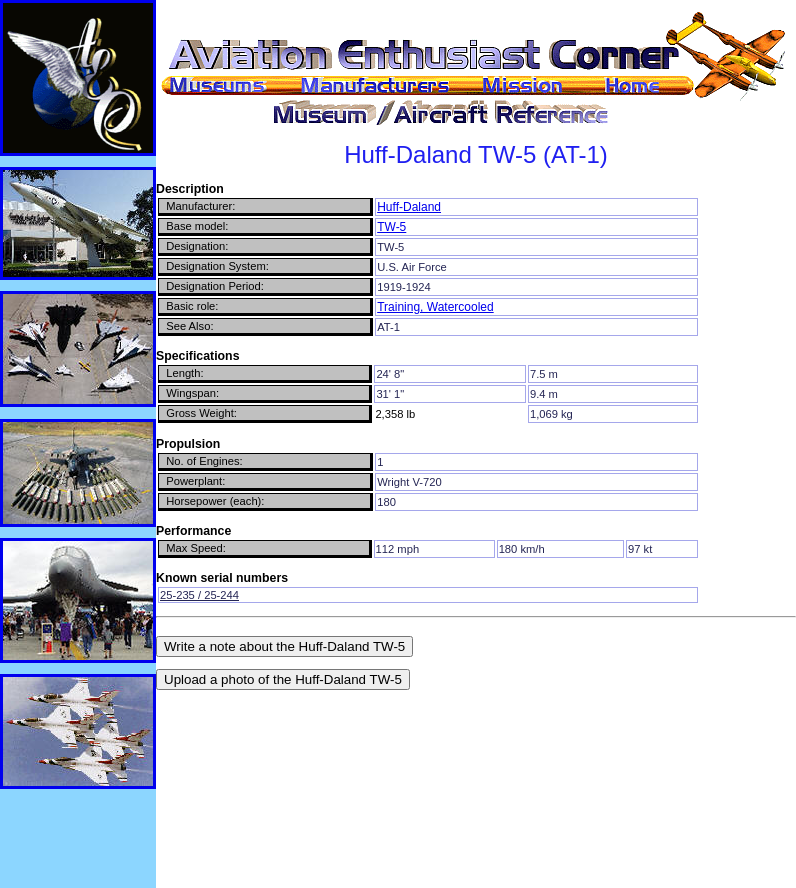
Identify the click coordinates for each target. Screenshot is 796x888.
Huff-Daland (409, 207)
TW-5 (391, 227)
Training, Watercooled (435, 307)
